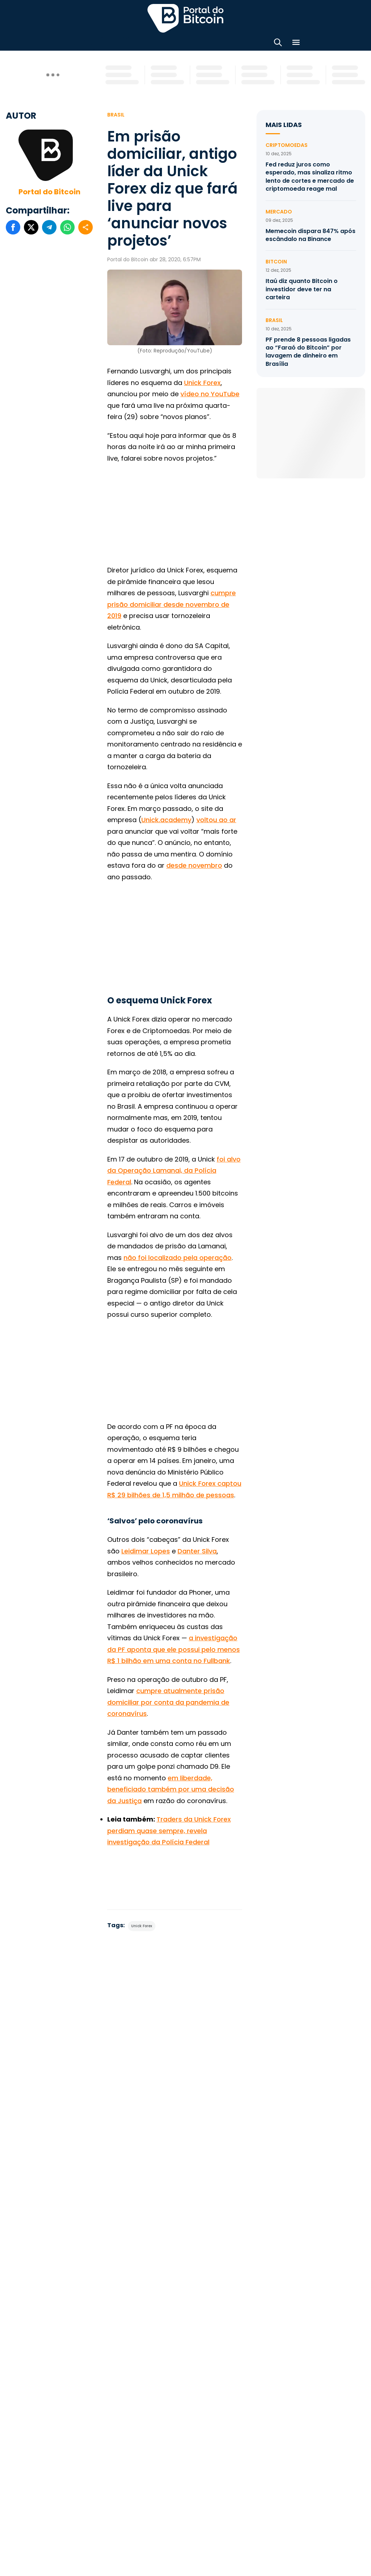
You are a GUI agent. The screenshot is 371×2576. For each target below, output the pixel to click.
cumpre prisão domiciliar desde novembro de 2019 (171, 604)
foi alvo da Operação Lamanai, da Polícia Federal (174, 1171)
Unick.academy (166, 819)
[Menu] (296, 44)
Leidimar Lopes (145, 1551)
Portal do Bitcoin (49, 192)
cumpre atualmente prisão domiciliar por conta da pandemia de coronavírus (168, 1702)
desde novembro (194, 865)
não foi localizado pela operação (178, 1257)
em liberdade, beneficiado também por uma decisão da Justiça (170, 1789)
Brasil (116, 114)
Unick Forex (202, 382)
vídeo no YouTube (209, 393)
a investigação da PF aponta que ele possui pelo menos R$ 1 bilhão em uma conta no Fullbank (173, 1649)
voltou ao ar (216, 819)
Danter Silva (197, 1551)
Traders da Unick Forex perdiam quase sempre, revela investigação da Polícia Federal (169, 1831)
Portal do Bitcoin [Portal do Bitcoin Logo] (185, 18)
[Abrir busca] (278, 44)
